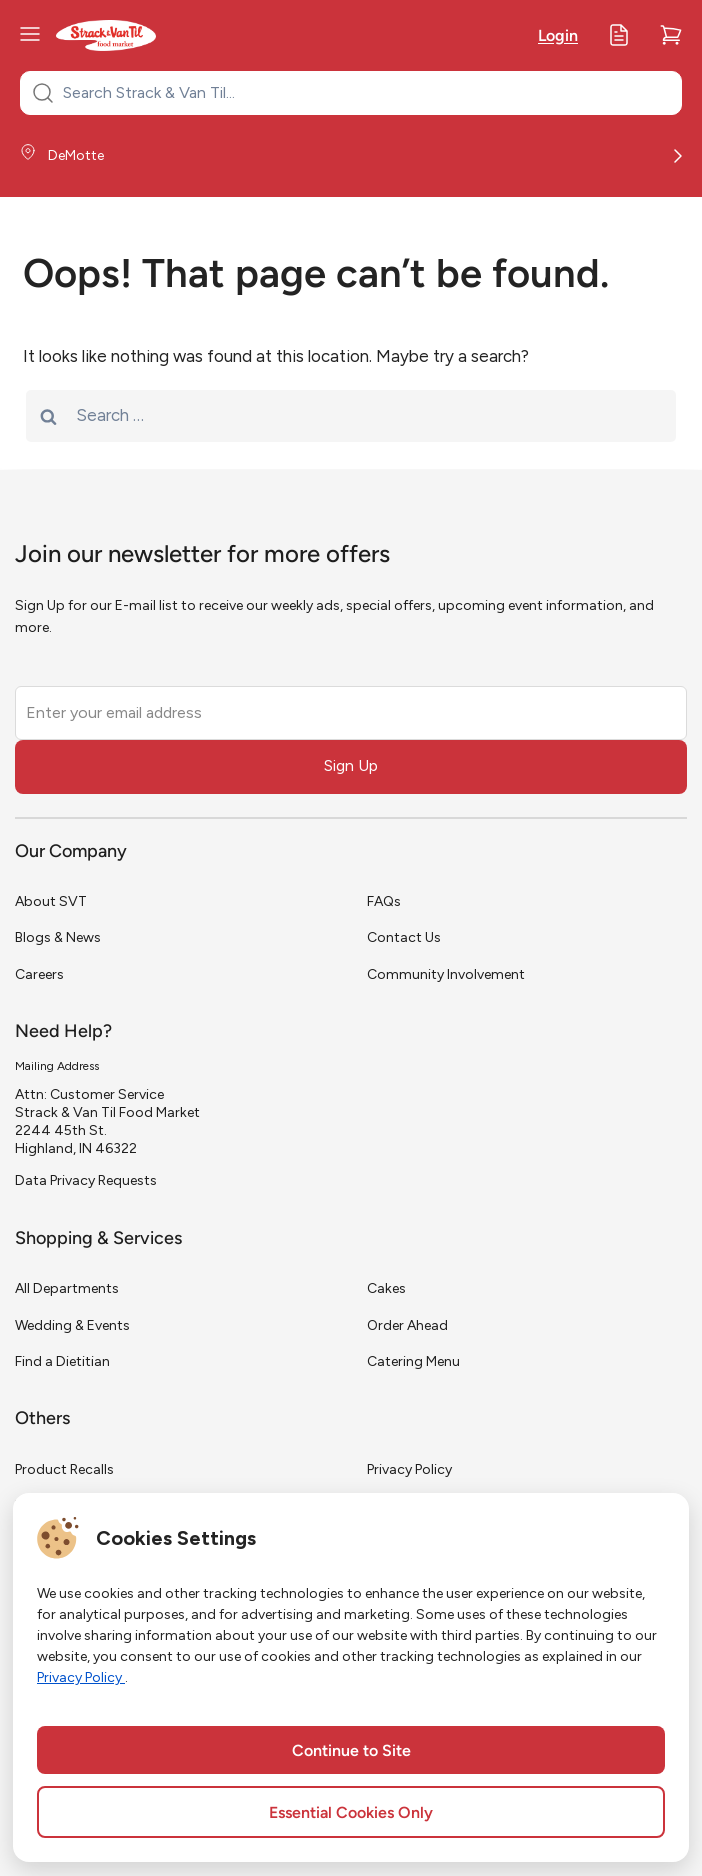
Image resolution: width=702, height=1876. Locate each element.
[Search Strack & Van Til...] (363, 93)
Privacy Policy (409, 1469)
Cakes (386, 1288)
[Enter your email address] (351, 713)
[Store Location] (351, 156)
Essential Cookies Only (351, 1814)
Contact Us (404, 937)
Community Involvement (446, 974)
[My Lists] (619, 35)
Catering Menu (413, 1361)
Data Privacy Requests (86, 1180)
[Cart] (671, 35)
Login (558, 37)
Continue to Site (351, 1752)
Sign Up (351, 765)
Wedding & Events (72, 1325)
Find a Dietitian (62, 1361)
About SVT (51, 901)
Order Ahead (407, 1325)
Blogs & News (58, 937)
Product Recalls (64, 1469)
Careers (39, 974)
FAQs (384, 901)
